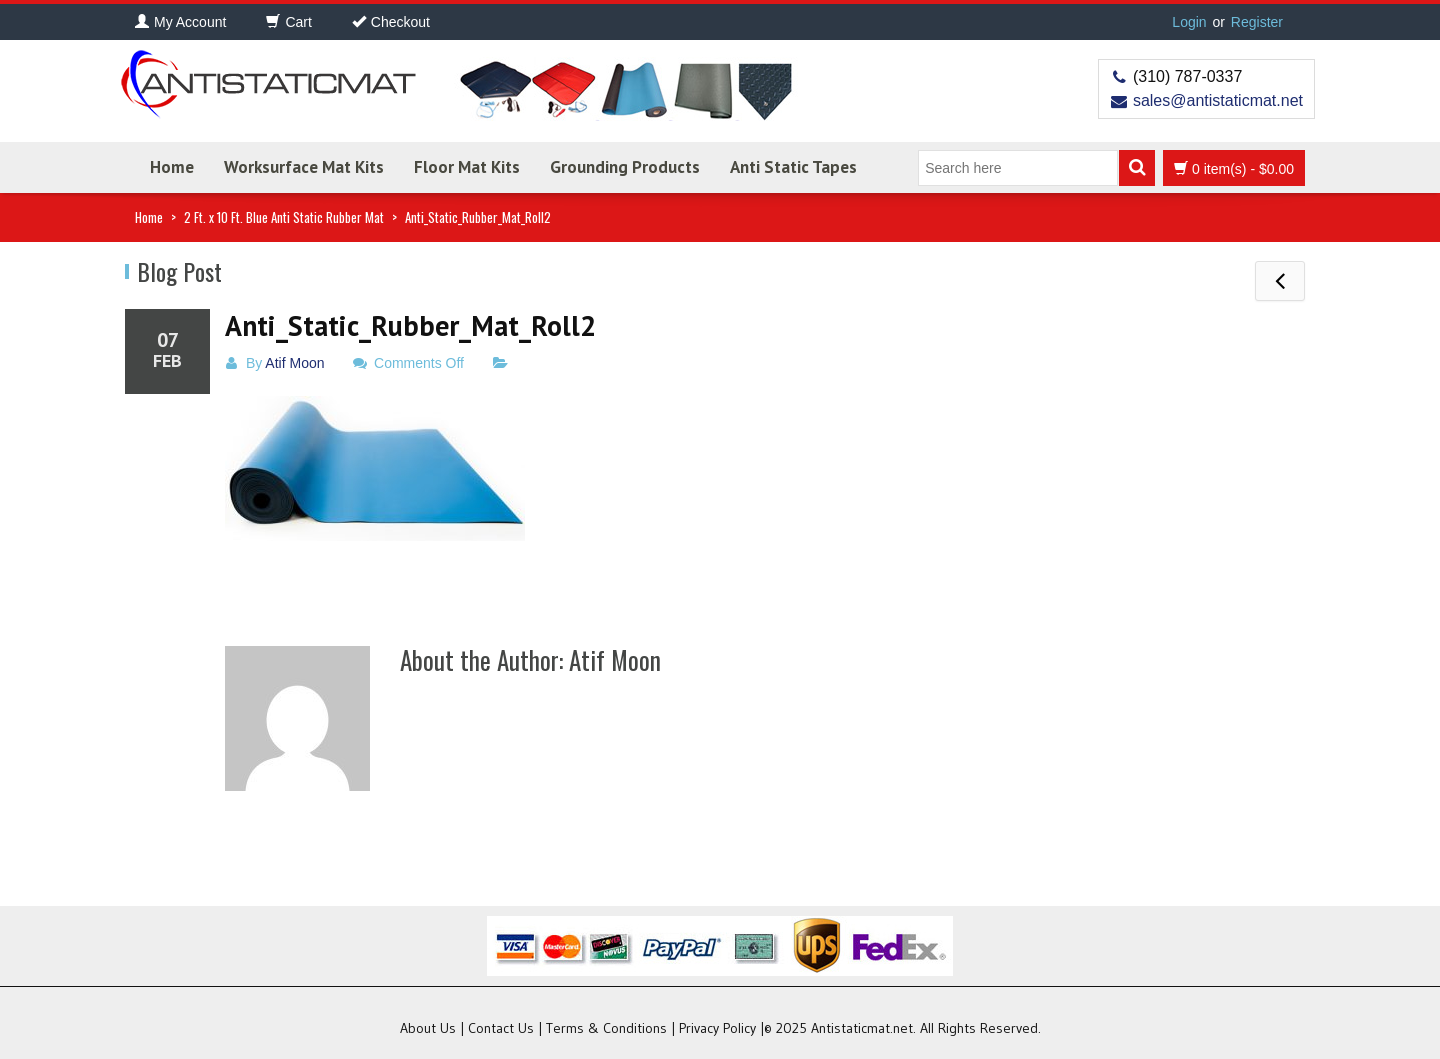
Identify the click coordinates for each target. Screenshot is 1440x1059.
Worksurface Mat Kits (304, 167)
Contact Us (501, 1028)
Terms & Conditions (606, 1028)
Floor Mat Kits (467, 167)
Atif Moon (294, 363)
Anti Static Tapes (793, 167)
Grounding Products (625, 167)
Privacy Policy (717, 1028)
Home (172, 167)
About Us (428, 1028)
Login (1189, 22)
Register (1257, 22)
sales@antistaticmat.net (1218, 100)
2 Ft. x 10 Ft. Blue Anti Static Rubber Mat (284, 217)
